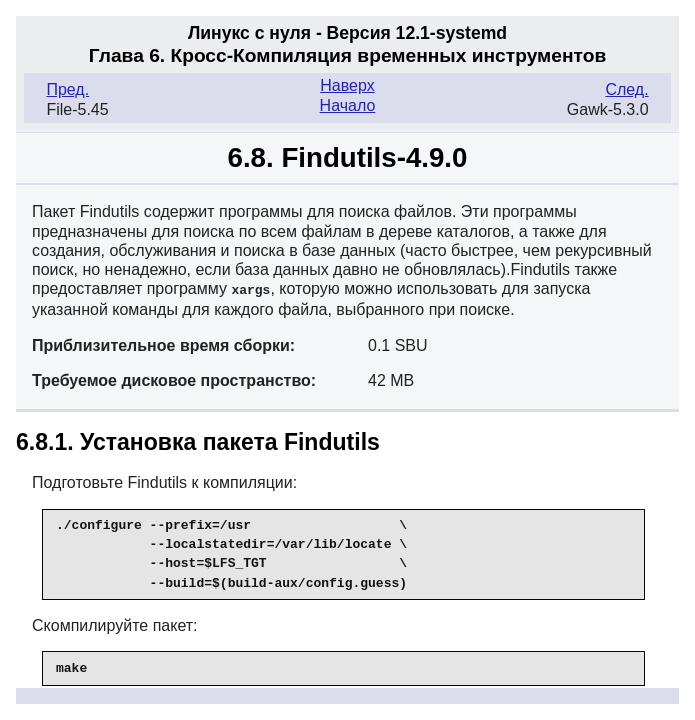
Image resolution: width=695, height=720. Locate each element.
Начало (348, 105)
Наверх (347, 85)
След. (626, 89)
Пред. (67, 89)
